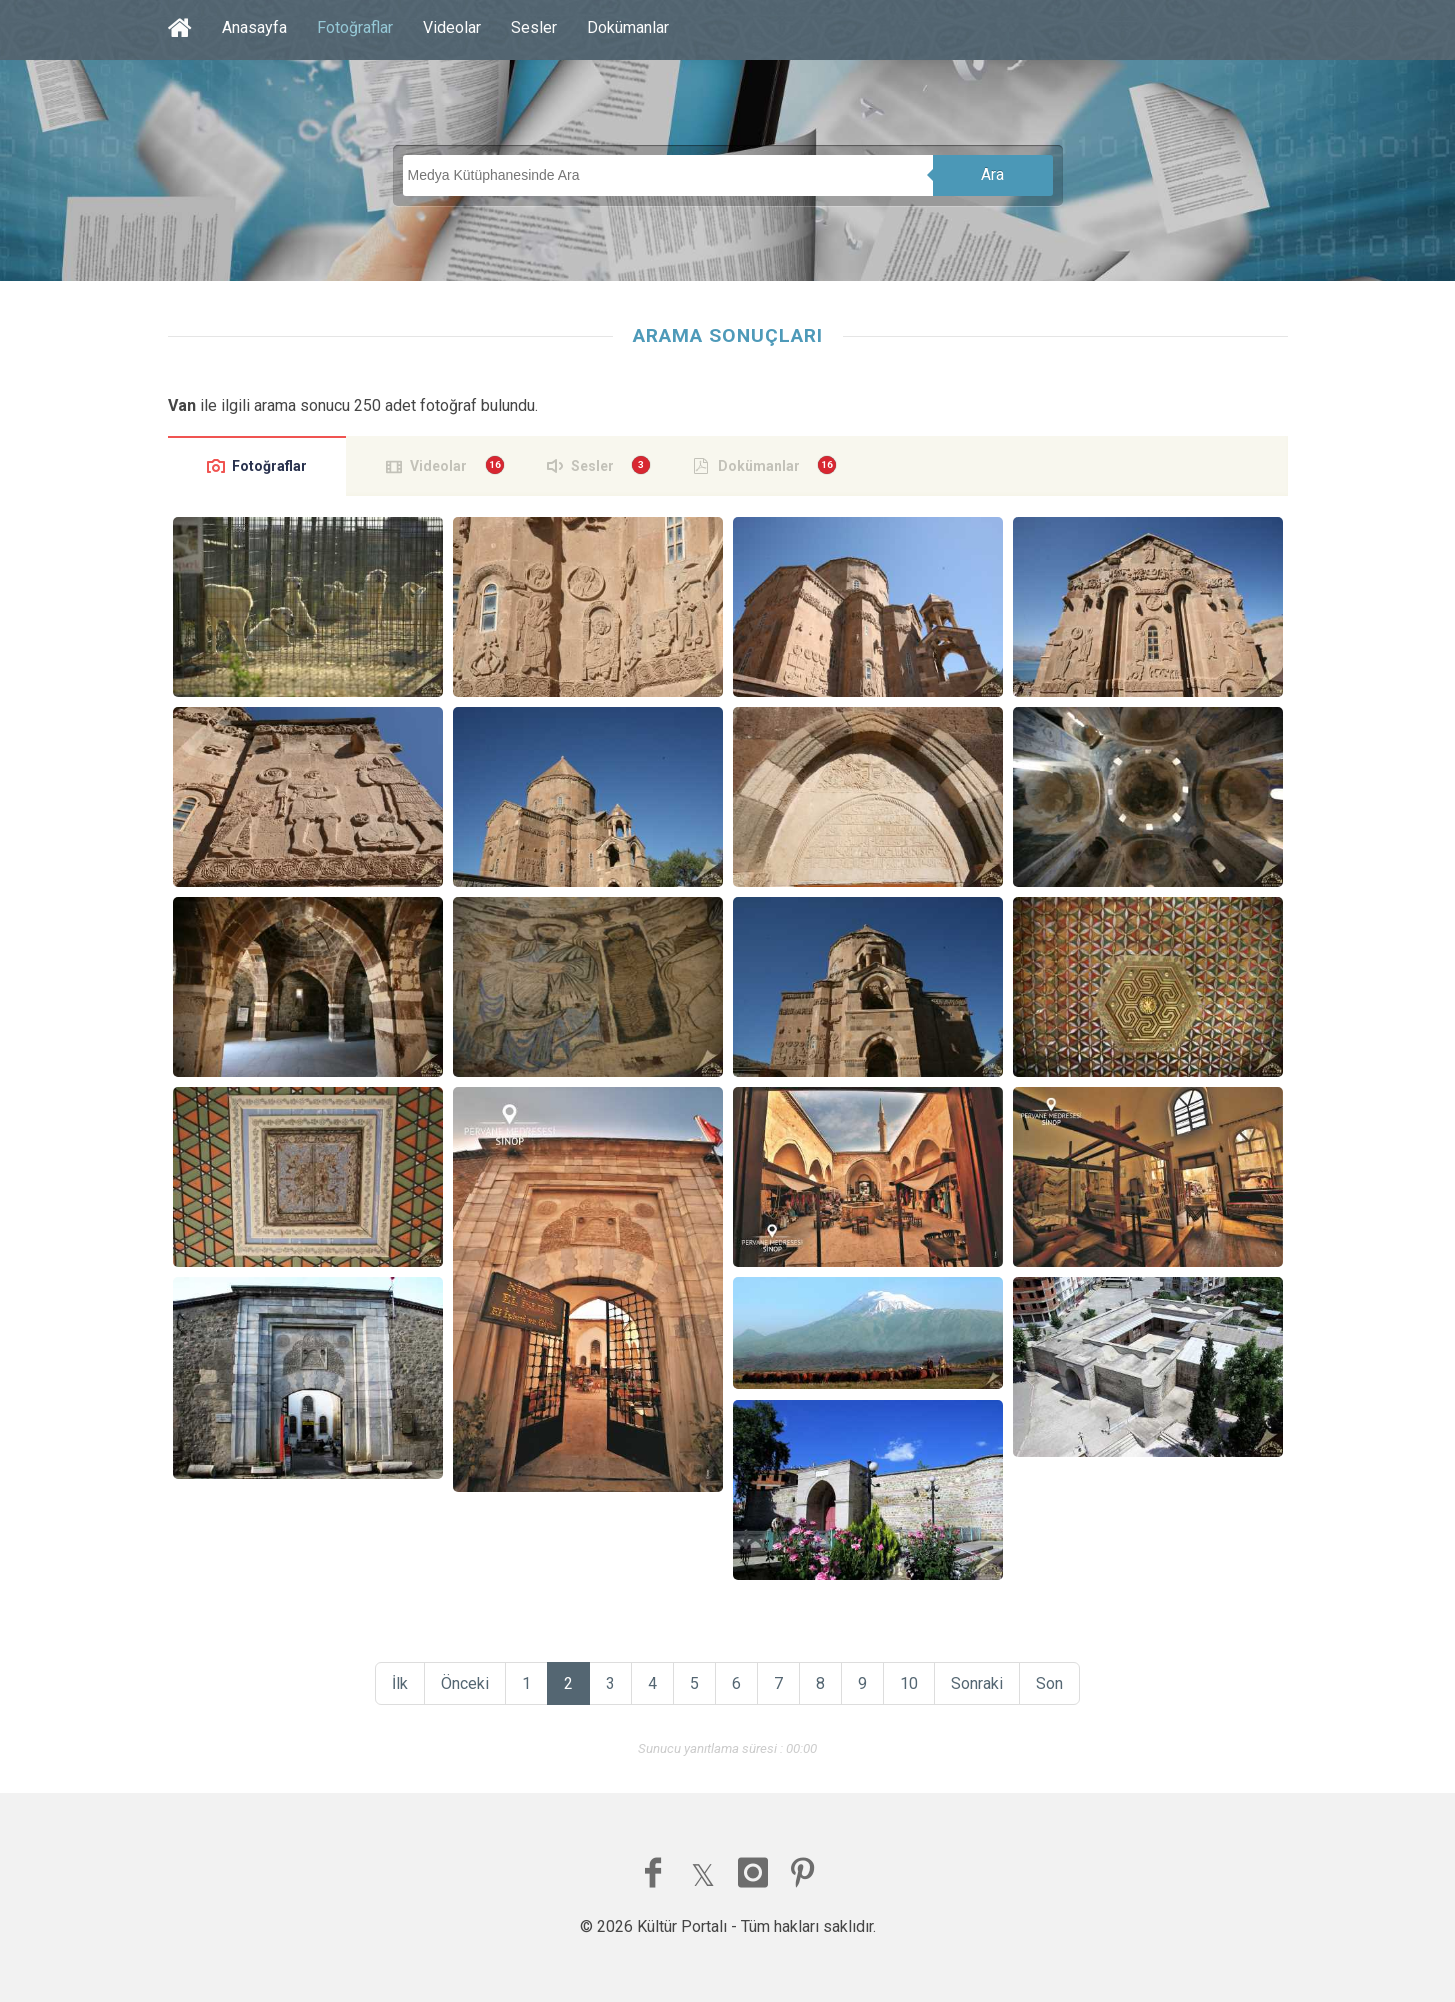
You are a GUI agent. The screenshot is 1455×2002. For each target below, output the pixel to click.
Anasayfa (254, 27)
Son (1049, 1683)
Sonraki (977, 1683)
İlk (400, 1683)
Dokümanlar (628, 27)
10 (909, 1683)
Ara (992, 174)
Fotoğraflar (355, 27)
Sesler (534, 27)
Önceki (465, 1683)
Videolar (452, 27)
